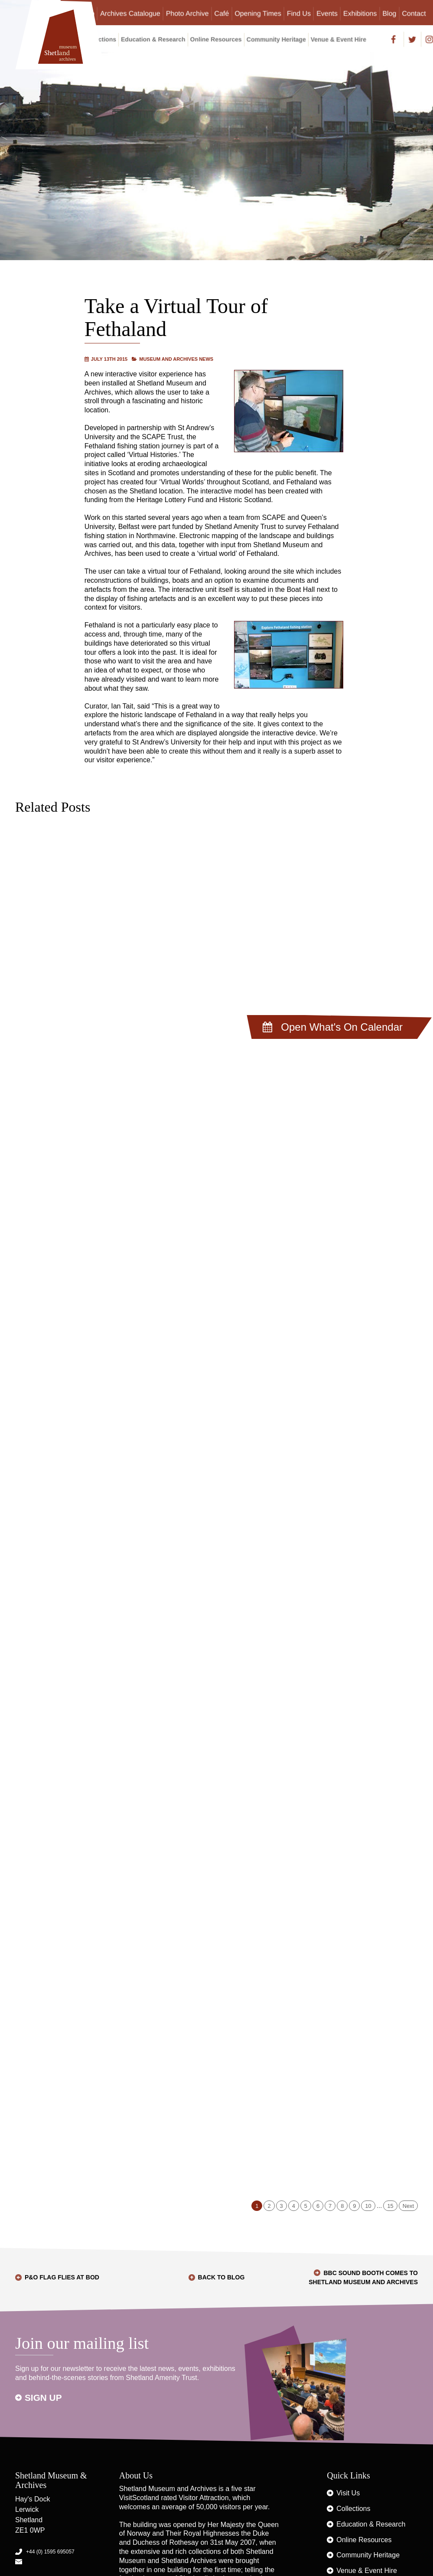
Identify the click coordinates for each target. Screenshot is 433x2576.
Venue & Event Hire (338, 39)
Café (222, 13)
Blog (389, 13)
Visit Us (348, 2493)
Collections (353, 2508)
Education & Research (153, 39)
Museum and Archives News (176, 359)
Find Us (299, 13)
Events (327, 13)
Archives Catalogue (130, 13)
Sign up (43, 2398)
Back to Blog (221, 2277)
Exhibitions (360, 13)
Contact (414, 13)
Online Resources (216, 39)
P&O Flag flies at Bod (62, 2277)
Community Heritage (276, 39)
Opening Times (257, 13)
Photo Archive (187, 13)
